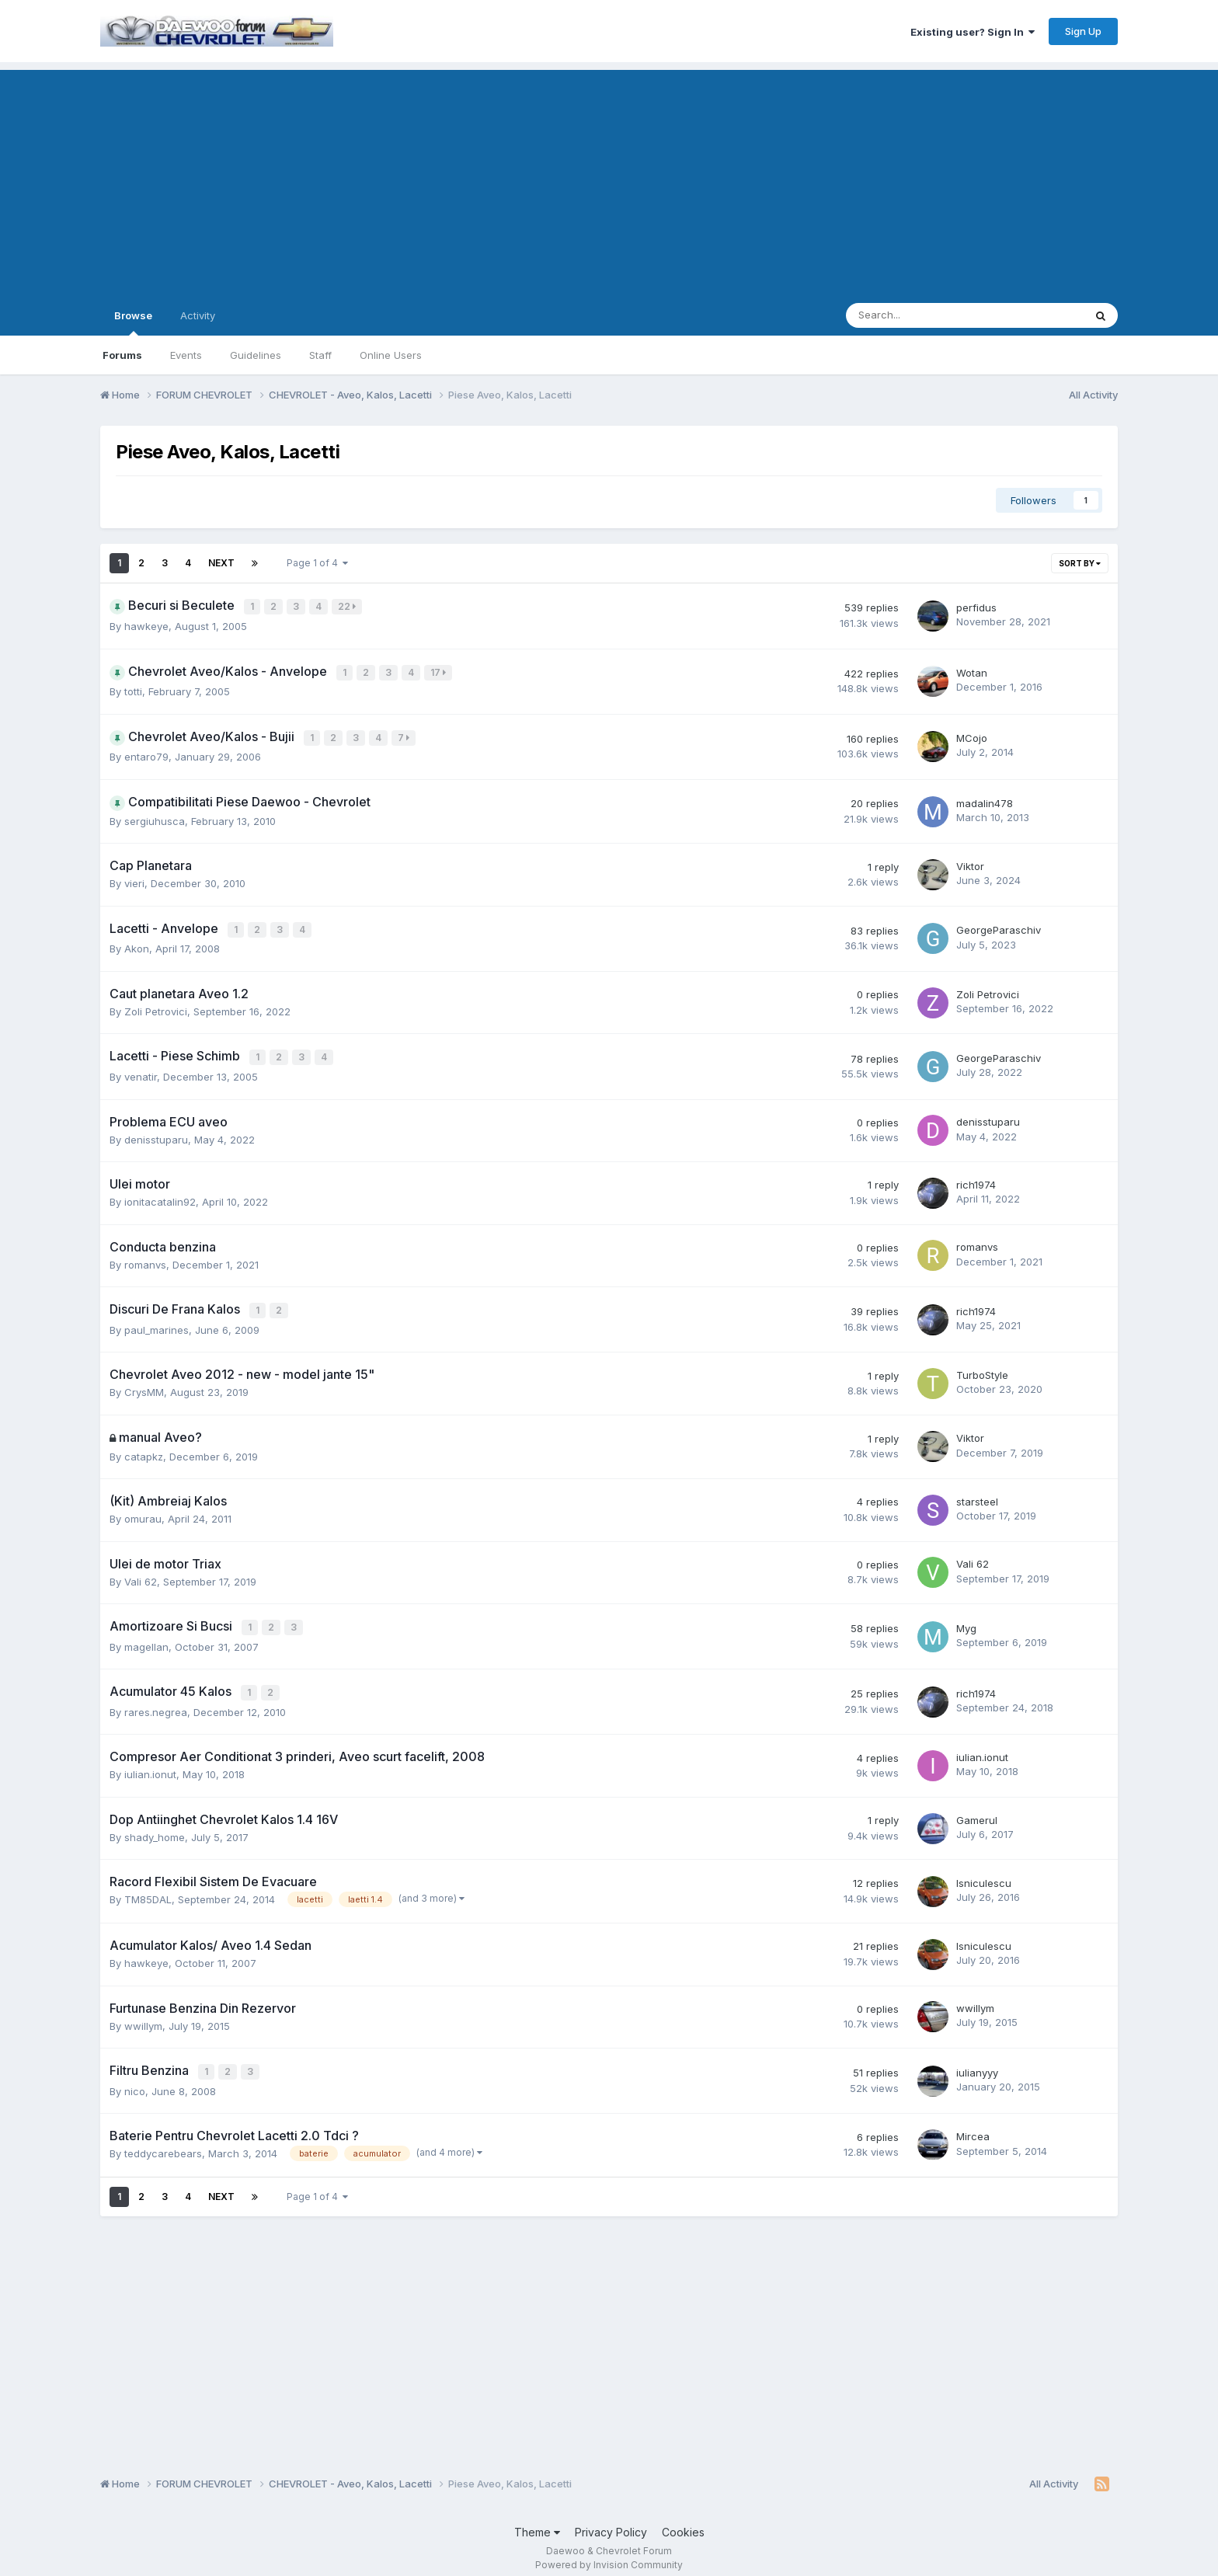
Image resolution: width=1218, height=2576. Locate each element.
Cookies (683, 2520)
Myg (966, 1619)
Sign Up (1083, 31)
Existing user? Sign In (972, 32)
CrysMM (144, 1384)
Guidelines (255, 355)
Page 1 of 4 (317, 563)
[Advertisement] (609, 178)
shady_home (154, 1827)
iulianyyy (977, 2062)
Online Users (391, 355)
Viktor (970, 862)
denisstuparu (156, 1132)
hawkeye (146, 624)
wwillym (143, 2015)
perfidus (976, 606)
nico (134, 2079)
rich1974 (976, 1178)
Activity (197, 315)
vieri (134, 879)
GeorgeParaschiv (998, 926)
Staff (320, 355)
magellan (146, 1637)
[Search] (924, 315)
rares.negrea (155, 1702)
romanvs (145, 1257)
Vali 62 (140, 1574)
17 (439, 671)
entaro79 (146, 753)
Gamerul (976, 1809)
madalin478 (984, 799)
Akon (136, 944)
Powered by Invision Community (609, 2553)
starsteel (977, 1494)
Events (186, 355)
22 (348, 606)
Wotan (971, 671)
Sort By (1080, 563)
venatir (140, 1070)
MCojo (971, 735)
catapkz (143, 1449)
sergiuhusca (154, 817)
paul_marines (156, 1322)
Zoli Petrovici (155, 1006)
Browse (133, 322)
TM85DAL (148, 1889)
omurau (143, 1511)
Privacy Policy (611, 2520)
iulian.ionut (150, 1764)
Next (221, 563)
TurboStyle (982, 1367)
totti (133, 689)
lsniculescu (983, 1873)
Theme (537, 2520)
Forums (122, 355)
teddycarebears (163, 2142)
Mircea (973, 2125)
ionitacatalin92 (160, 1195)
